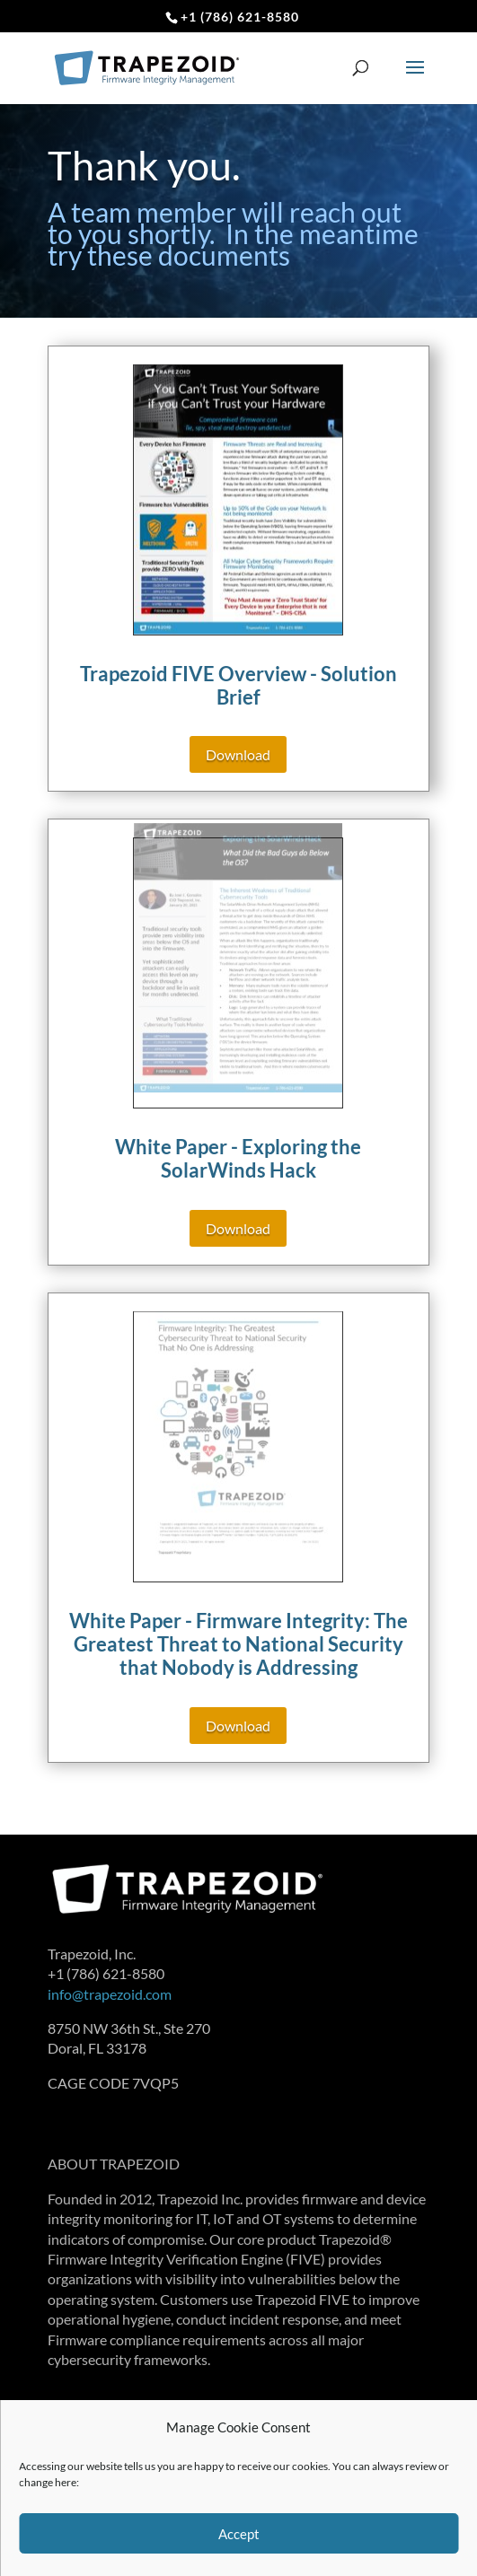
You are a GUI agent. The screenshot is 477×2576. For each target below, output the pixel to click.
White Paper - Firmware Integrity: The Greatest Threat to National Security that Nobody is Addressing (238, 1644)
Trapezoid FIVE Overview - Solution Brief (238, 685)
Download (238, 754)
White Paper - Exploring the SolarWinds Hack (238, 1158)
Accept (239, 2534)
